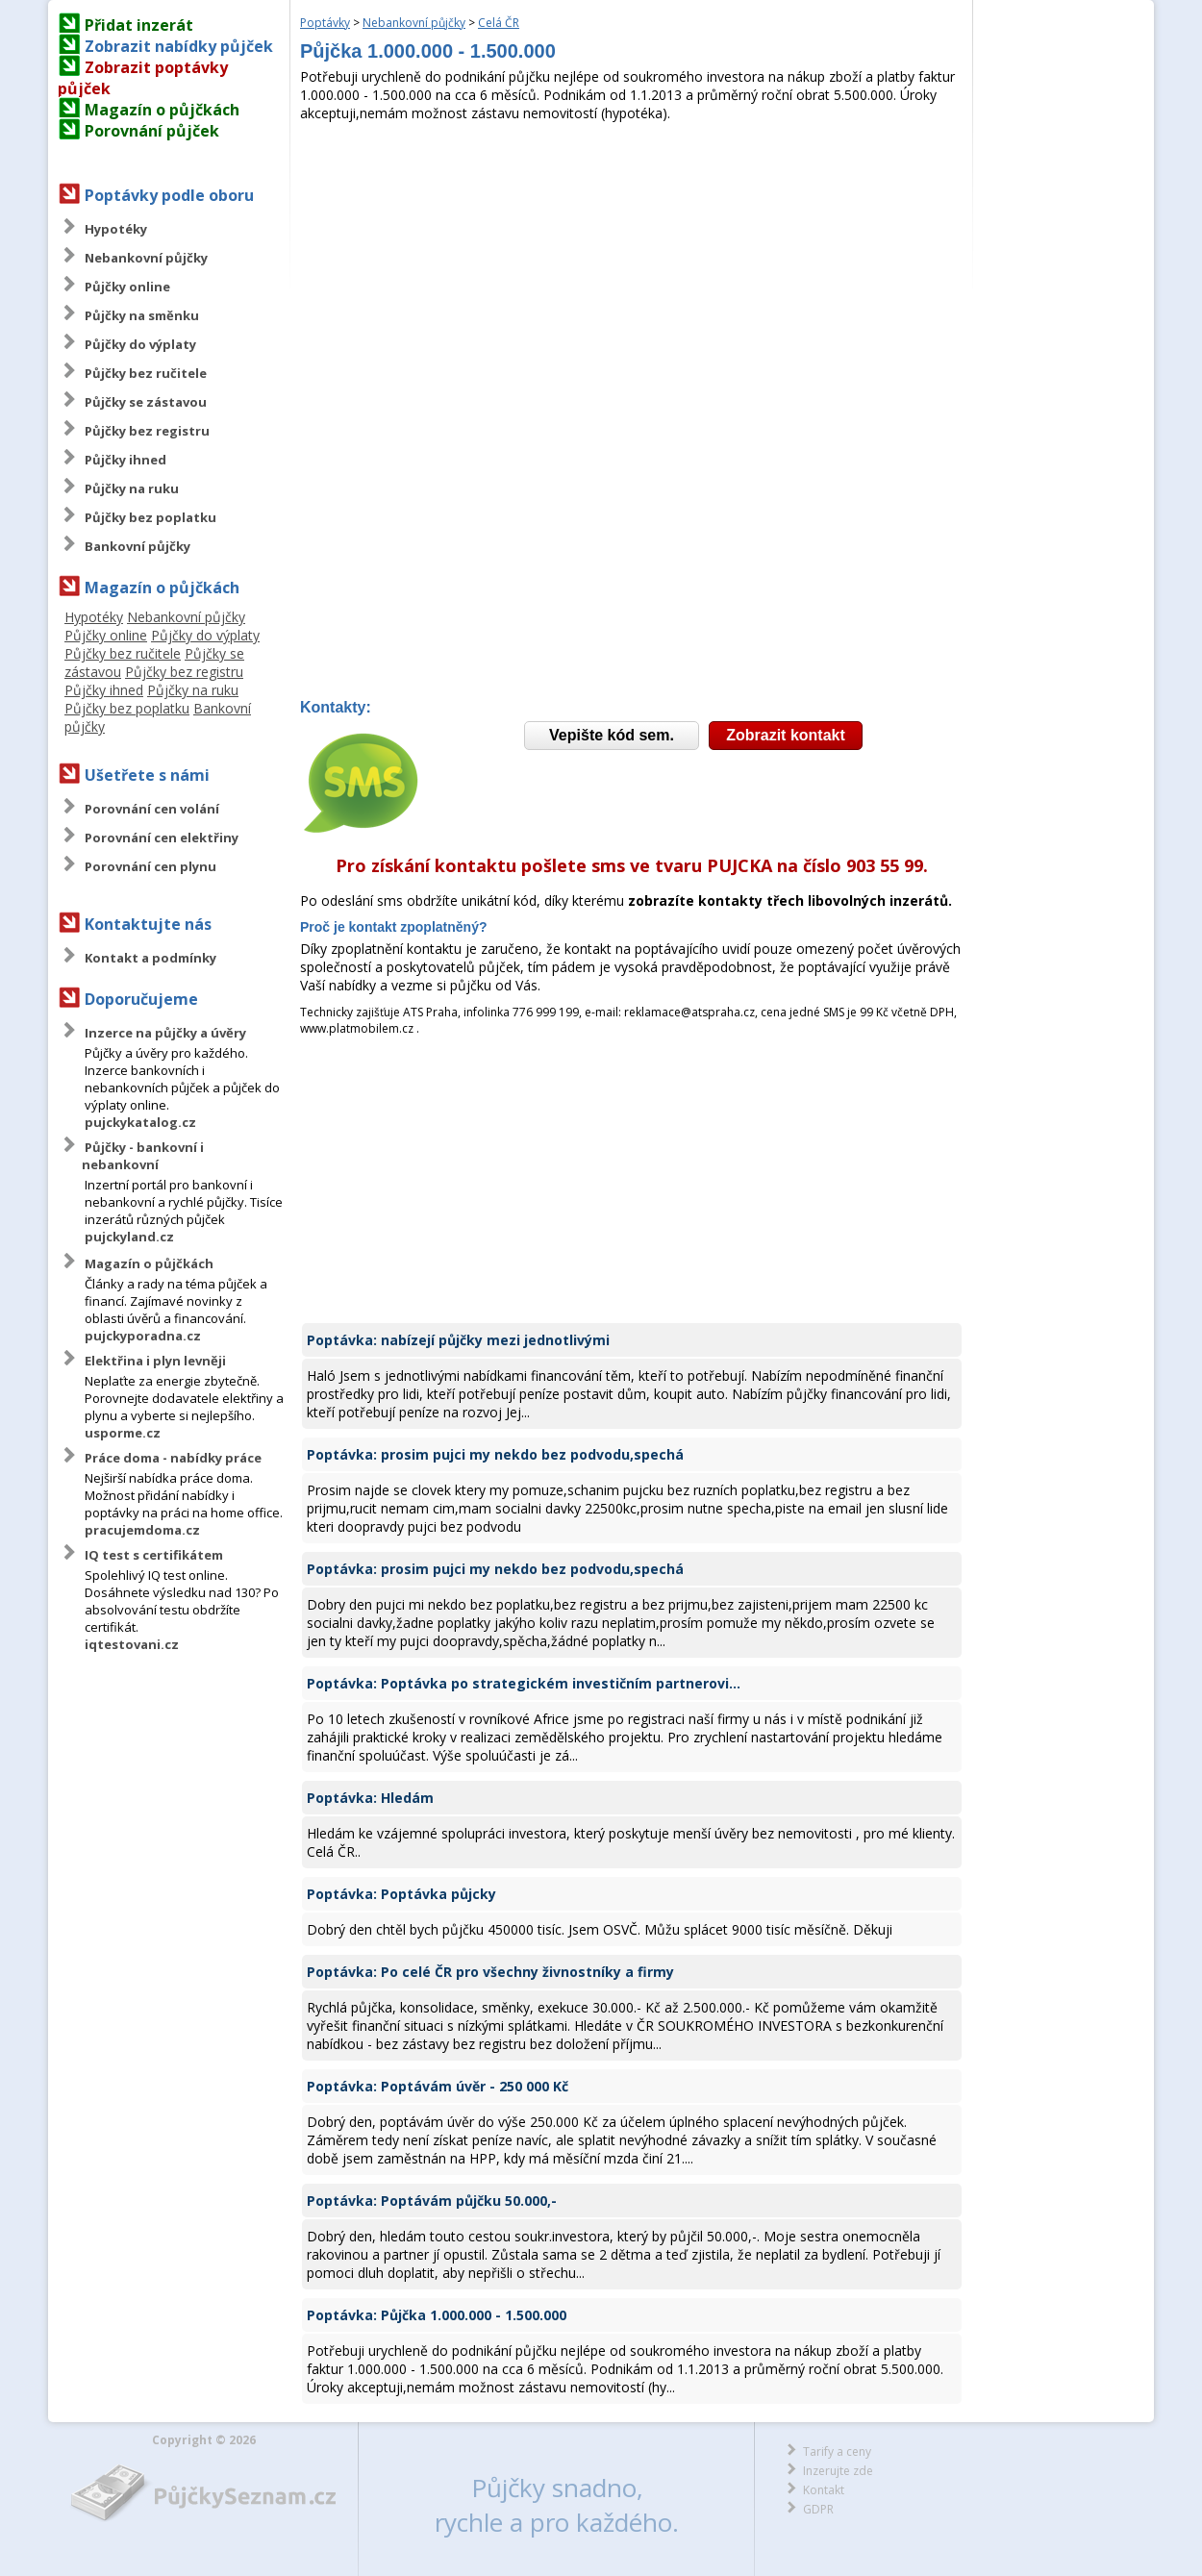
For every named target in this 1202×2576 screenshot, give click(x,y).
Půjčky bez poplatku (150, 517)
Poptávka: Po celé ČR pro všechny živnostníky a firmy (490, 1972)
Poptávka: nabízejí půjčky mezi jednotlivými (458, 1340)
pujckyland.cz (129, 1236)
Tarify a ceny (837, 2451)
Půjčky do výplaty (140, 344)
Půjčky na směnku (142, 315)
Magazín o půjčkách (162, 109)
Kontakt (823, 2490)
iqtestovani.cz (132, 1644)
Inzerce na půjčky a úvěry (165, 1032)
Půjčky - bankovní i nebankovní (143, 1155)
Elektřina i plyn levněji (155, 1360)
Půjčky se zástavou (146, 402)
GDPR (818, 2509)
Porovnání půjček (152, 130)
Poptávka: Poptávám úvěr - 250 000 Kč (437, 2086)
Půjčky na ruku (132, 488)
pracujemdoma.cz (142, 1529)
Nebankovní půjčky (146, 257)
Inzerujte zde (838, 2471)
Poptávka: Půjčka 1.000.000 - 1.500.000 (436, 2315)
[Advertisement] (632, 266)
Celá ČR (498, 22)
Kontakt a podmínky (150, 957)
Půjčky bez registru (147, 430)
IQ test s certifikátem (154, 1554)
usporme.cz (123, 1432)
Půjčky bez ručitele (146, 373)
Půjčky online (127, 286)
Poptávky (325, 22)
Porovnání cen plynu (150, 866)
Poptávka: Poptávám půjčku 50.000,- (432, 2200)
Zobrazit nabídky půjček (179, 46)
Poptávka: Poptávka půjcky (401, 1894)
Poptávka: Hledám (370, 1797)
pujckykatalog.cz (140, 1122)
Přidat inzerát (139, 25)
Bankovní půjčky (137, 546)
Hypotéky (116, 229)
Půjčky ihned (125, 459)
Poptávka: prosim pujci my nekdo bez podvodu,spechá (495, 1454)
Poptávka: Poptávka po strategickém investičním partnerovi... (523, 1683)
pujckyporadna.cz (143, 1335)
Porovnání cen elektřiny (161, 837)
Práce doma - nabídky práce (173, 1457)
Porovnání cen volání (152, 808)
